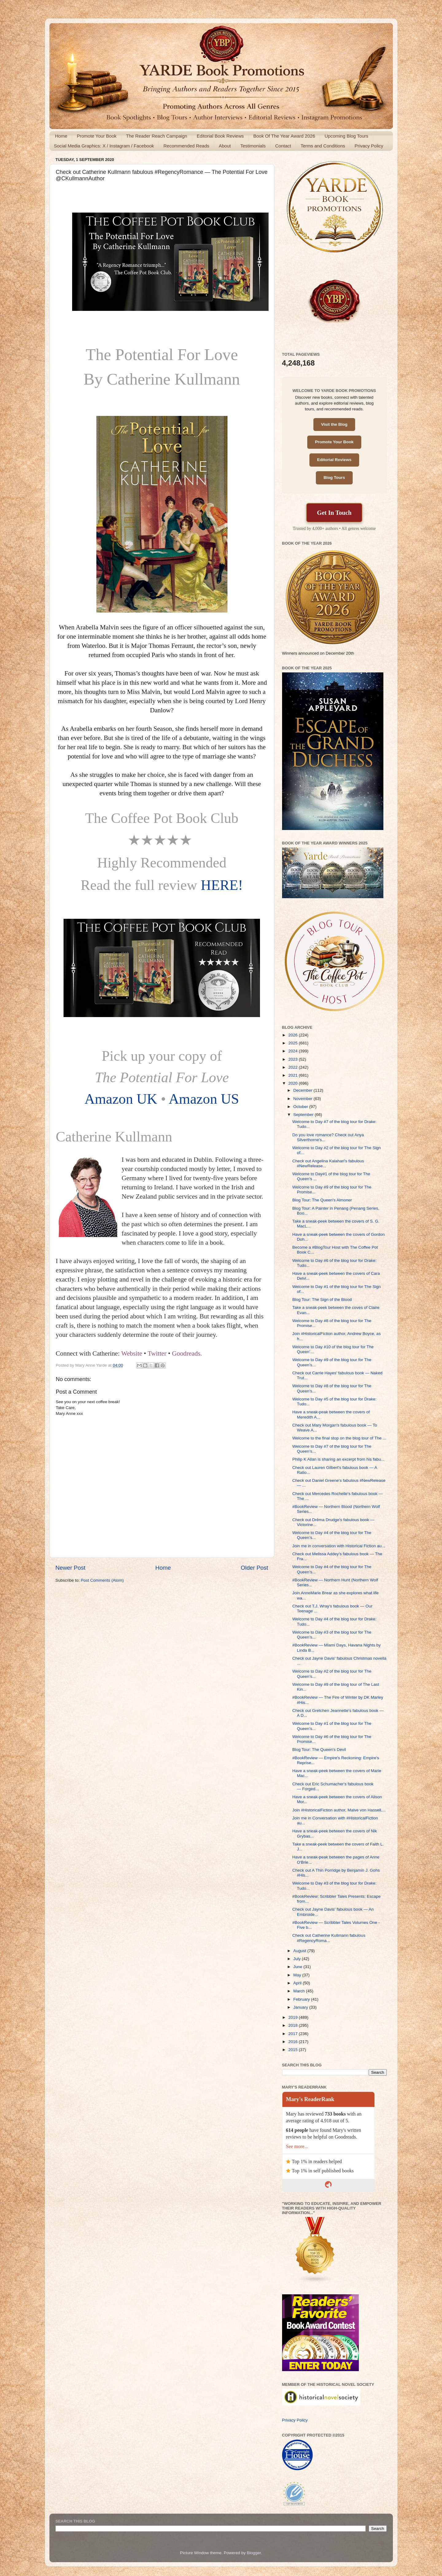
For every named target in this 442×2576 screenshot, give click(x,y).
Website (131, 1353)
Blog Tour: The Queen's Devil (319, 1749)
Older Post (254, 1567)
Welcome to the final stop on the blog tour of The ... (339, 1438)
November (303, 1098)
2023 (293, 1059)
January (301, 2007)
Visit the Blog (334, 424)
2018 (293, 2025)
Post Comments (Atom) (102, 1580)
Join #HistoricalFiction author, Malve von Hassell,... (339, 1810)
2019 (293, 2017)
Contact (283, 145)
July (297, 1958)
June (298, 1966)
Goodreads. (187, 1353)
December (303, 1090)
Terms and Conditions (322, 145)
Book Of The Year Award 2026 (284, 136)
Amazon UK (120, 1099)
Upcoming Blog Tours (346, 136)
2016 (293, 2041)
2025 (293, 1043)
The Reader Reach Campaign (156, 136)
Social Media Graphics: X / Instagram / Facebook (104, 145)
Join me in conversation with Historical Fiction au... (338, 1546)
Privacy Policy (369, 145)
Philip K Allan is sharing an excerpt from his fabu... (338, 1459)
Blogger (254, 2553)
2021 (293, 1075)
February (302, 1999)
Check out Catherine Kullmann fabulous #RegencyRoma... (328, 1938)
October (301, 1106)
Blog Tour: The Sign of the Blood (322, 1299)
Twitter (157, 1353)
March (299, 1991)
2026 (293, 1035)
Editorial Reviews (334, 459)
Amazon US (204, 1099)
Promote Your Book (96, 136)
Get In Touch (334, 512)
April (298, 1983)
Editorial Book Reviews (220, 136)
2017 (293, 2033)
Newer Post (71, 1567)
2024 (293, 1051)
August (300, 1950)
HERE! (222, 885)
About (225, 145)
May (297, 1975)
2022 (293, 1067)
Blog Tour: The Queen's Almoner (322, 1200)
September (304, 1114)
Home (61, 136)
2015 (293, 2049)
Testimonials (253, 145)
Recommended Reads (186, 145)
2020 (293, 1083)
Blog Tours (334, 477)
